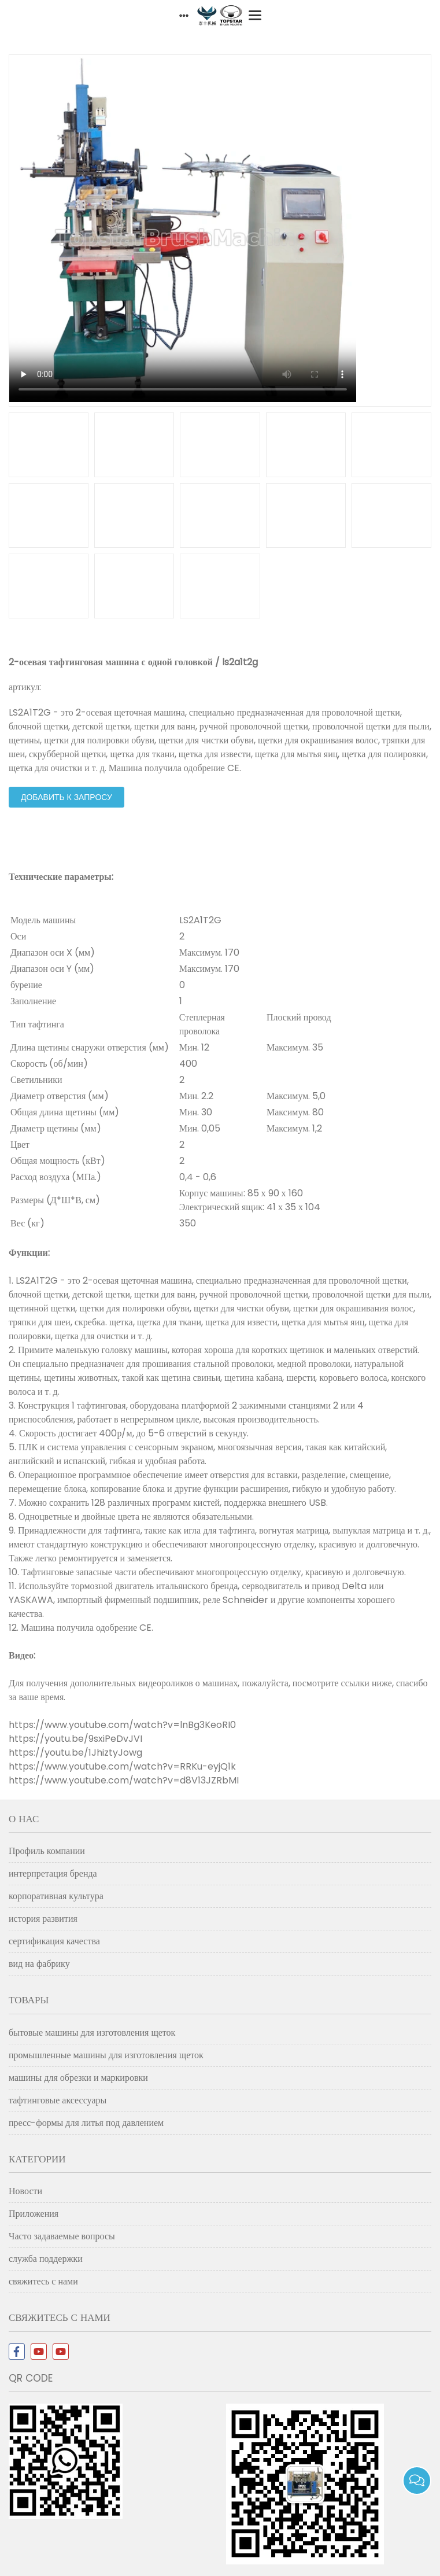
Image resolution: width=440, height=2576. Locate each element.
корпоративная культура (56, 1896)
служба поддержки (46, 2258)
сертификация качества (54, 1941)
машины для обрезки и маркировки (78, 2077)
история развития (43, 1918)
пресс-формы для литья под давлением (86, 2122)
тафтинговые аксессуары (57, 2100)
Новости (25, 2191)
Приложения (33, 2213)
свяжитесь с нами (43, 2281)
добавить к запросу (66, 797)
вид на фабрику (39, 1963)
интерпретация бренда (53, 1873)
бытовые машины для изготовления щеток (92, 2032)
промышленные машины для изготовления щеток (106, 2055)
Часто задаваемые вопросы (62, 2236)
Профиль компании (47, 1851)
